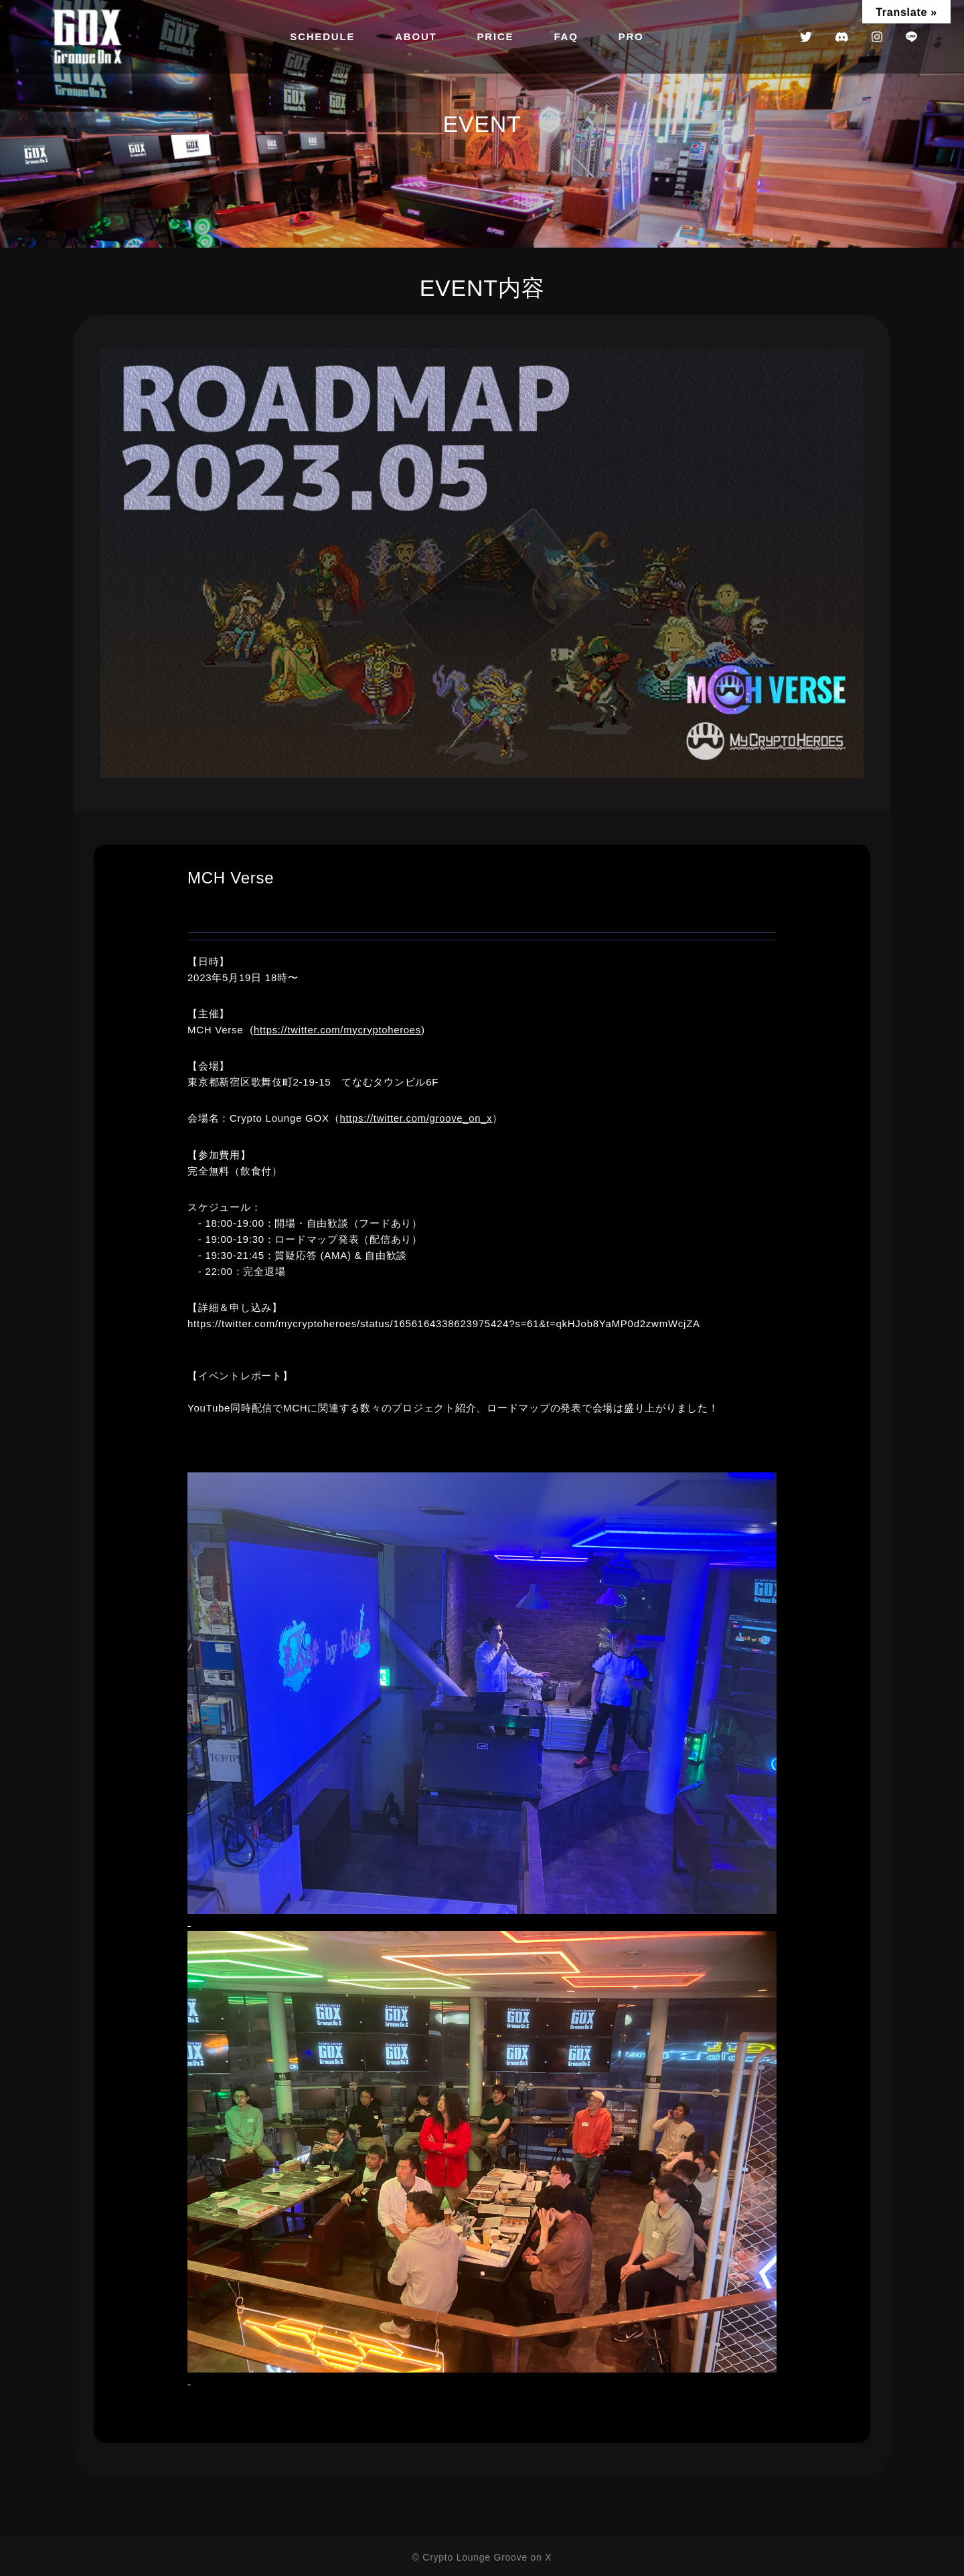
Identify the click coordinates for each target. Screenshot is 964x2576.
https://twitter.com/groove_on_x (416, 1118)
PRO (631, 36)
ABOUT (415, 36)
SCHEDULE (322, 36)
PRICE (495, 36)
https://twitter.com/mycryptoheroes (338, 1029)
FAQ (566, 36)
